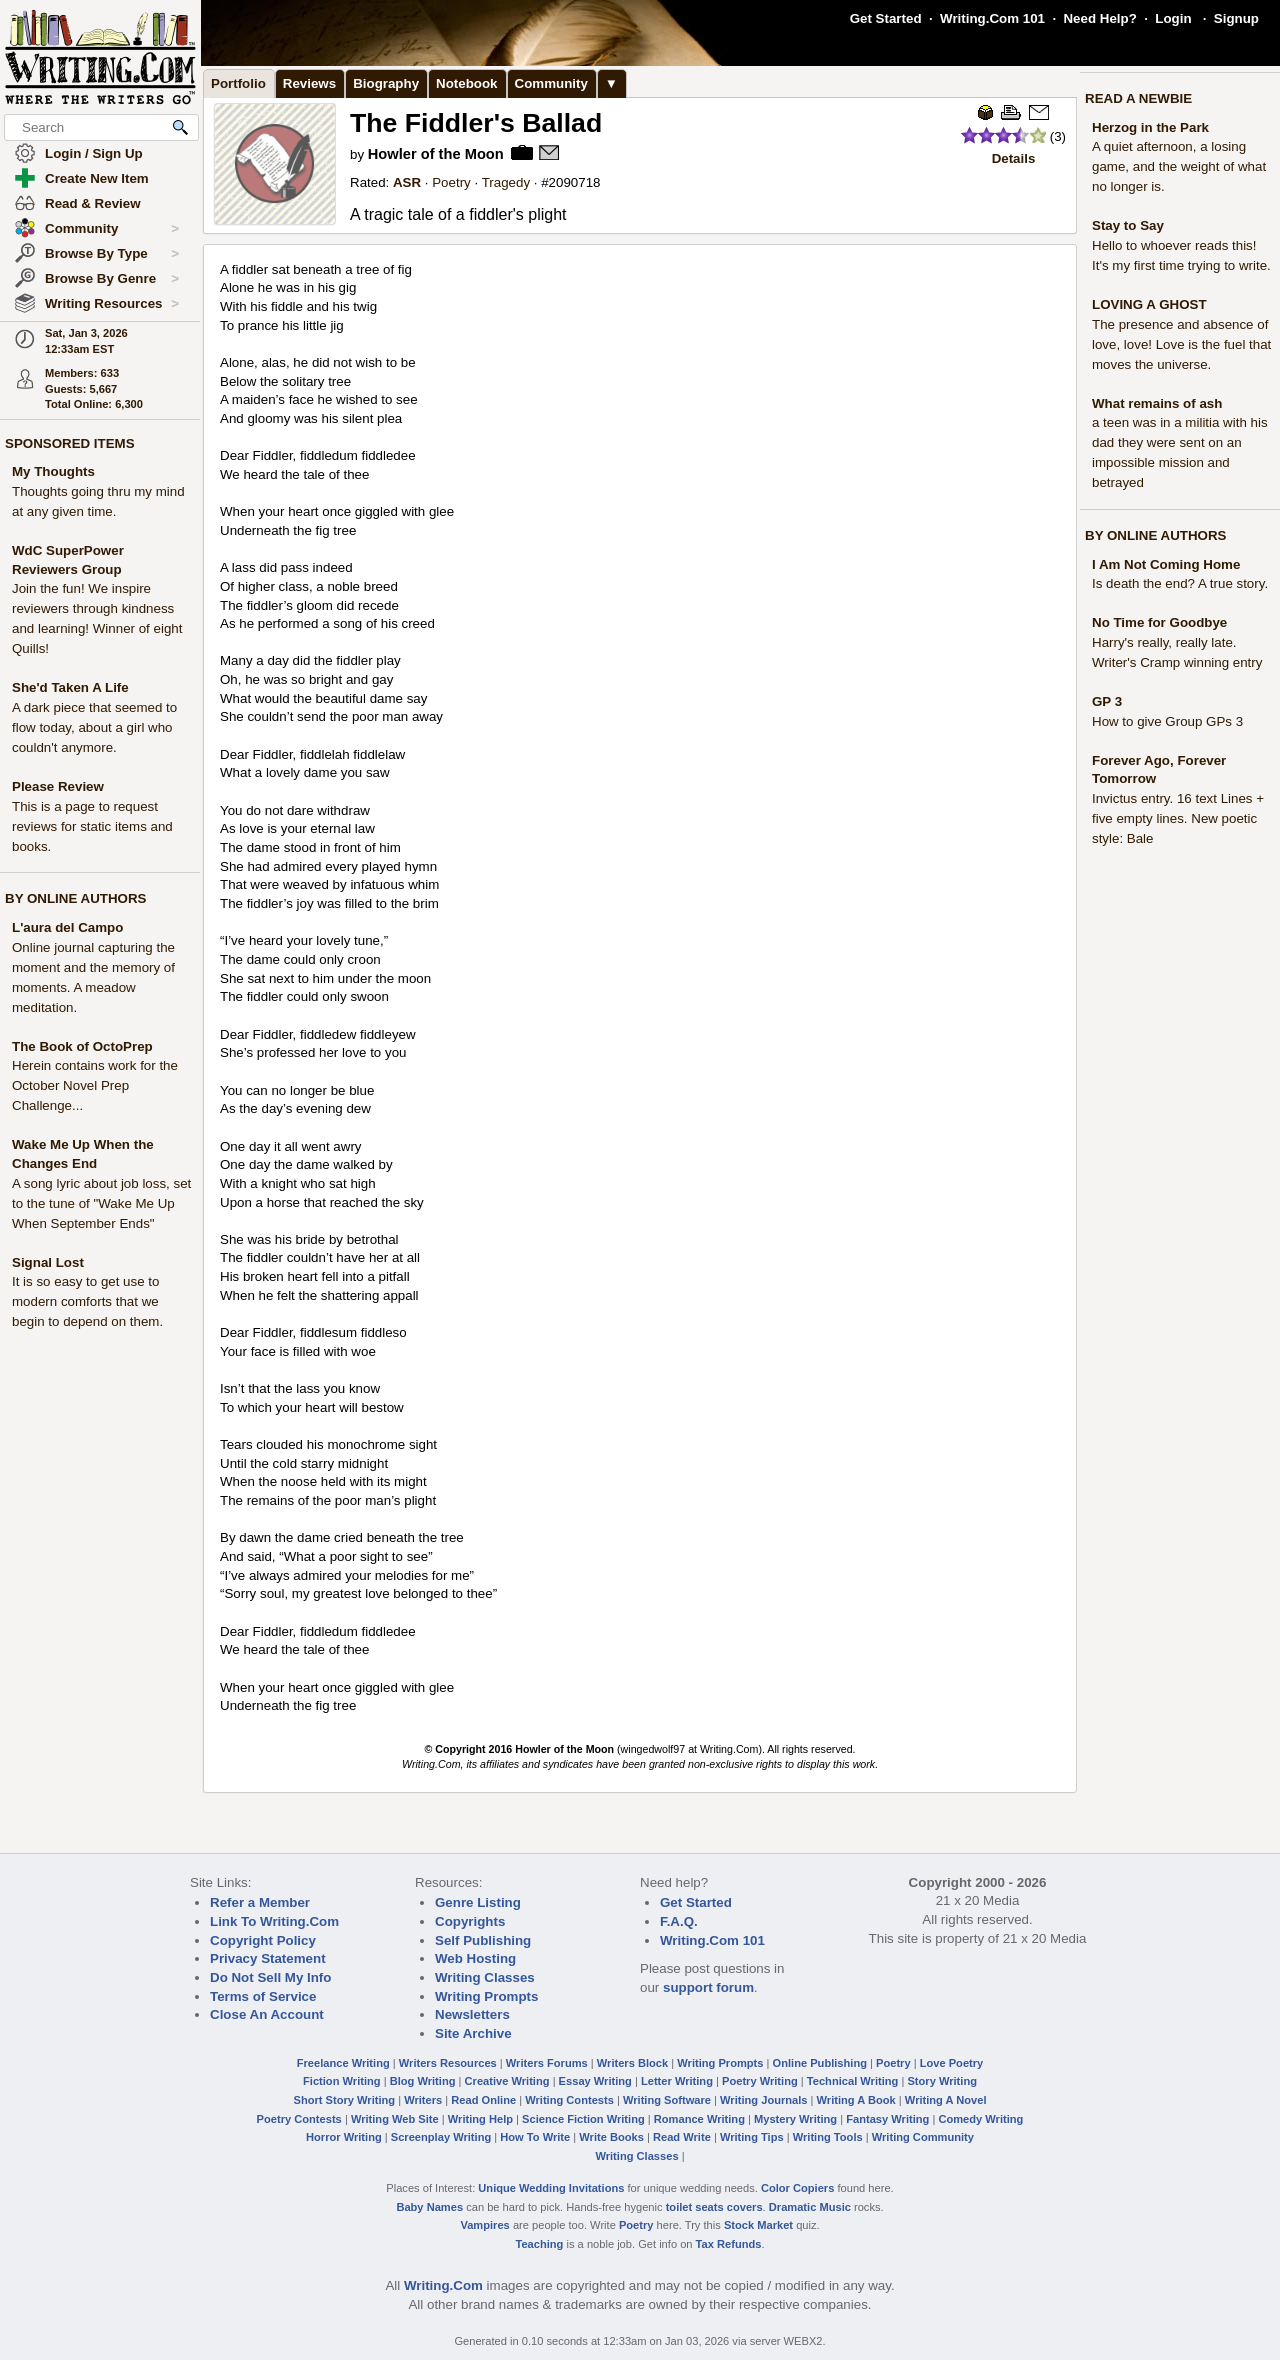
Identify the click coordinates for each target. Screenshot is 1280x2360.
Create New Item (97, 178)
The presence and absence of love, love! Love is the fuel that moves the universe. (1181, 344)
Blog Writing (423, 2081)
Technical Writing (853, 2081)
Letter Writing (677, 2081)
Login (1173, 18)
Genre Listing (478, 1902)
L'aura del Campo (67, 927)
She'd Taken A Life (70, 687)
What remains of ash (1157, 403)
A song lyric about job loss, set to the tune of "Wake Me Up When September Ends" (101, 1203)
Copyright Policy (263, 1940)
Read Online (483, 2100)
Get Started (886, 18)
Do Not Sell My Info (270, 1977)
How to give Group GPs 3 (1167, 721)
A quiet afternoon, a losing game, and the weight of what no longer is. (1179, 166)
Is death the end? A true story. (1180, 583)
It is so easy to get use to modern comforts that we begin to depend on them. (87, 1301)
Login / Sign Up (94, 153)
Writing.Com (443, 2285)
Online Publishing (820, 2063)
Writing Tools (828, 2137)
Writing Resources (112, 304)
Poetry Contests (299, 2119)
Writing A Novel (946, 2100)
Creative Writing (507, 2081)
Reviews (309, 83)
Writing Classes (485, 1977)
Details (1014, 158)
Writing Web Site (395, 2119)
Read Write (682, 2137)
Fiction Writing (342, 2081)
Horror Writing (344, 2137)
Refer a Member (260, 1902)
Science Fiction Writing (583, 2119)
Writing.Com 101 (992, 18)
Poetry (451, 182)
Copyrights (470, 1921)
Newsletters (472, 2014)
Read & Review (93, 203)
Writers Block (632, 2063)
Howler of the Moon (436, 154)
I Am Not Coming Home (1166, 564)
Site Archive (473, 2033)
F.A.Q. (679, 1921)
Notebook (466, 83)
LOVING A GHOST (1149, 304)
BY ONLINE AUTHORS (75, 898)
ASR (407, 182)
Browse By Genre (112, 279)
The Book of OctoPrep (82, 1046)
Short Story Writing (344, 2100)
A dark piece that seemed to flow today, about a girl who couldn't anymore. (94, 727)
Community (112, 229)
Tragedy (506, 182)
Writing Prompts (486, 1996)
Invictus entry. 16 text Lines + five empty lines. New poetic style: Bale (1178, 818)
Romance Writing (699, 2119)
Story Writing (942, 2081)
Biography (386, 83)
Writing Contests (569, 2100)
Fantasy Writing (887, 2119)
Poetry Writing (760, 2081)
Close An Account (267, 2014)
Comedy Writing (980, 2119)
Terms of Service (263, 1996)
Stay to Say (1128, 225)
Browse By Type (112, 254)
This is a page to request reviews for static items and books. (92, 826)
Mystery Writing (795, 2119)
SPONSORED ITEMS (70, 443)
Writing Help (480, 2119)
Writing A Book (856, 2100)
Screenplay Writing (441, 2137)
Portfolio (238, 83)
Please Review (58, 786)
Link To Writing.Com (274, 1921)
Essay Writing (595, 2081)
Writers (423, 2100)
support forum (708, 1987)
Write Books (611, 2137)
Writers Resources (448, 2063)
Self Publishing (483, 1940)
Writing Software (667, 2100)
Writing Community (923, 2137)
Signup (1236, 18)
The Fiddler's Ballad (476, 123)
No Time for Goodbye (1159, 622)
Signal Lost (48, 1262)
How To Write (535, 2137)
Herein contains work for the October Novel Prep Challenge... (95, 1085)
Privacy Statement (268, 1958)
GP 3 (1107, 701)
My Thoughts (53, 471)
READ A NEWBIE (1138, 98)
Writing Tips (752, 2137)
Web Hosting (475, 1958)
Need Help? (1099, 18)
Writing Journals (763, 2100)
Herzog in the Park (1150, 127)
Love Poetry (952, 2063)
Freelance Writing (343, 2063)
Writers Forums (547, 2063)
